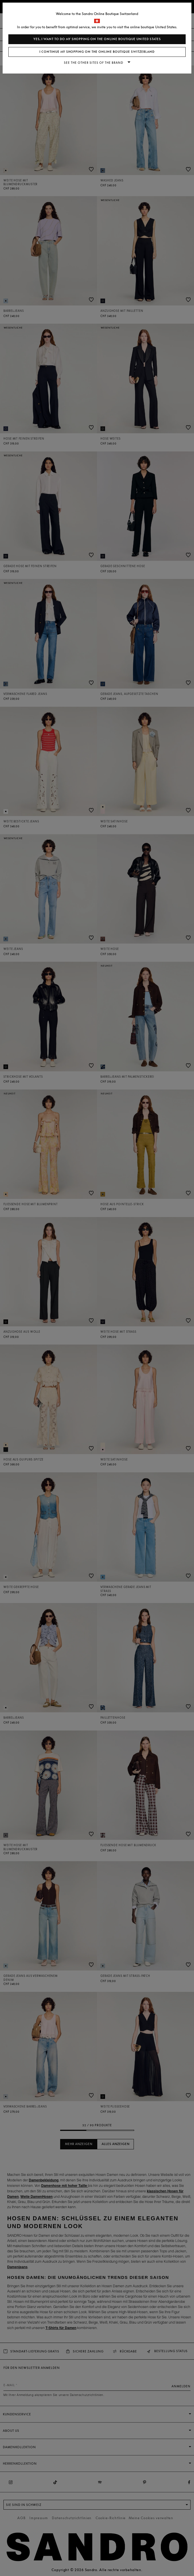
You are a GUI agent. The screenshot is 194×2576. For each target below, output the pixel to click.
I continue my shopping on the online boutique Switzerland (97, 52)
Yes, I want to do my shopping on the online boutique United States (97, 39)
